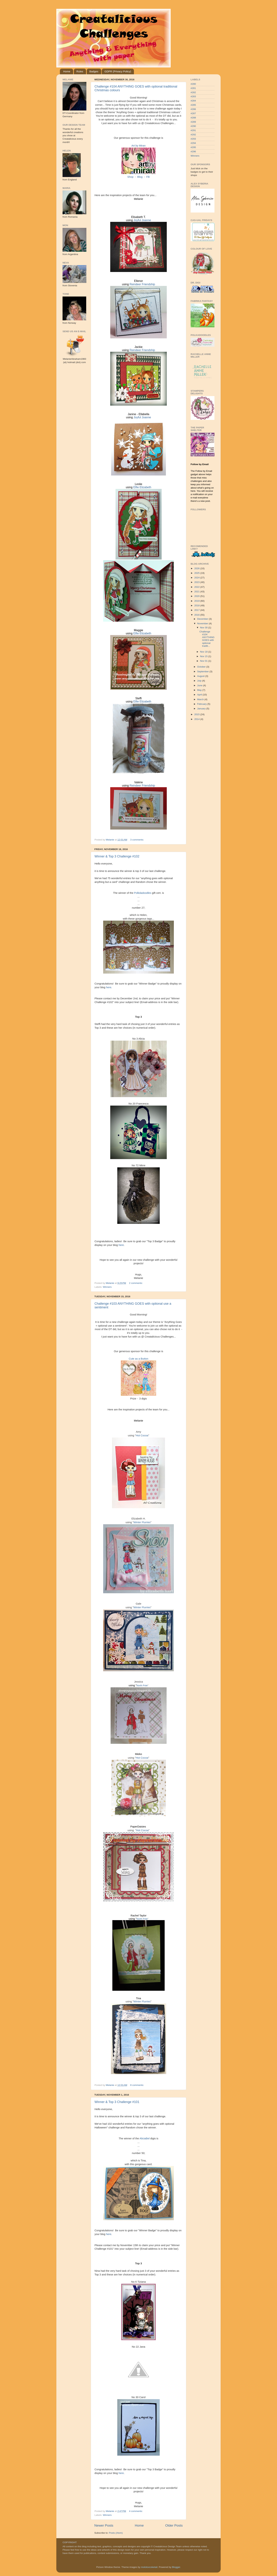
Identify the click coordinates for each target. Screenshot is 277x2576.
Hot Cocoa (142, 1435)
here (108, 987)
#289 (193, 122)
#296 (193, 151)
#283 (193, 96)
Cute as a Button (138, 1358)
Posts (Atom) (116, 2533)
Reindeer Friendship (142, 284)
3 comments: (137, 839)
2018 (197, 605)
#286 (193, 109)
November (203, 623)
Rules (79, 71)
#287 (193, 113)
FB (148, 176)
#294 (193, 143)
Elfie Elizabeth (142, 487)
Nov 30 (204, 627)
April (200, 694)
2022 (197, 587)
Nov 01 (204, 661)
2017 (197, 610)
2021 (197, 591)
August (201, 676)
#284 (193, 100)
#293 (193, 138)
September (203, 671)
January (201, 708)
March (200, 699)
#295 (193, 147)
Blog (140, 176)
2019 (197, 601)
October (201, 666)
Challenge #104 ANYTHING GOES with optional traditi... (206, 638)
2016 (197, 615)
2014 (197, 719)
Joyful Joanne (142, 220)
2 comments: (136, 1283)
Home (66, 71)
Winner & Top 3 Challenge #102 (117, 856)
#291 (193, 130)
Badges (93, 71)
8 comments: (137, 2085)
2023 (197, 582)
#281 (193, 88)
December (203, 619)
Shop (130, 176)
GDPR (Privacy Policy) (117, 71)
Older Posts (174, 2525)
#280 (193, 84)
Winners (107, 1287)
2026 (197, 568)
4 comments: (136, 2511)
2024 (197, 577)
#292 (193, 134)
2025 (197, 573)
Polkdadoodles (142, 892)
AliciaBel (145, 2138)
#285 (193, 105)
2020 (197, 596)
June (200, 685)
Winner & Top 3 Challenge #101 (117, 2102)
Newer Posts (103, 2525)
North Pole (142, 1685)
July (199, 680)
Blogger (176, 2567)
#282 (193, 92)
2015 (197, 714)
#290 (193, 126)
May (199, 690)
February (202, 704)
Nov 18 (204, 651)
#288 (193, 117)
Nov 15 (204, 656)
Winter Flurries (142, 1522)
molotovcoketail (149, 2567)
